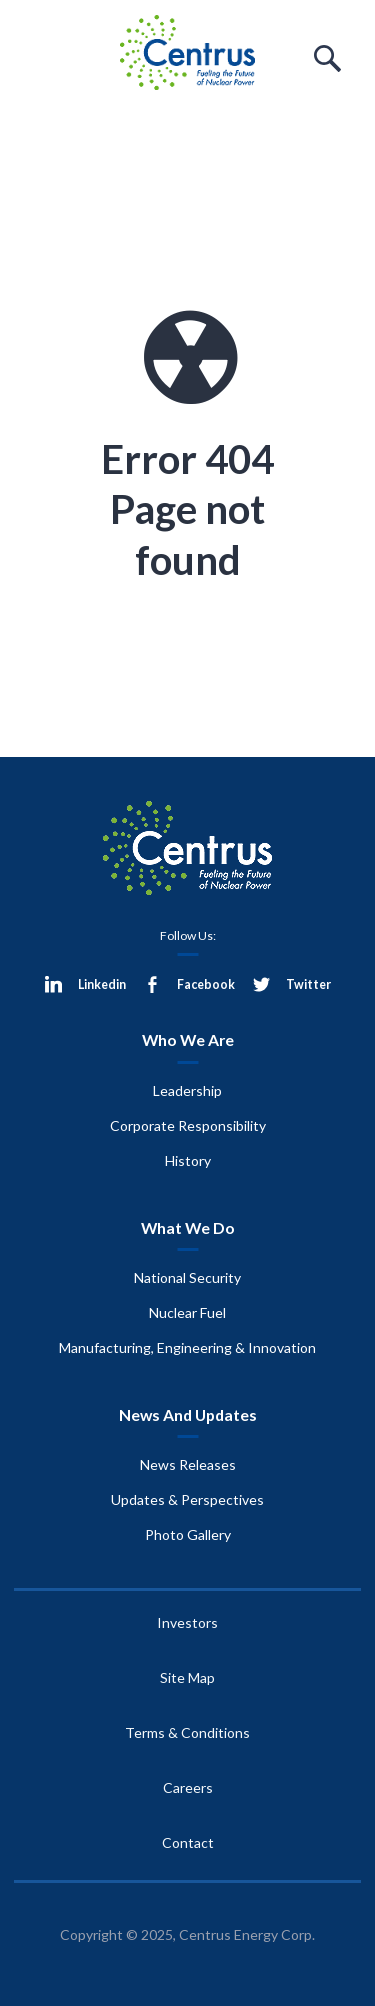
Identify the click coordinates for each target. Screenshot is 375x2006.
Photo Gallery (188, 1534)
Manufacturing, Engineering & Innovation (187, 1347)
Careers (188, 1787)
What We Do (188, 1227)
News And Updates (188, 1414)
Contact (188, 1842)
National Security (187, 1277)
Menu (47, 58)
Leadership (187, 1090)
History (188, 1160)
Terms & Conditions (187, 1732)
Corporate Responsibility (188, 1125)
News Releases (188, 1464)
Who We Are (188, 1039)
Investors (187, 1622)
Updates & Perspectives (187, 1499)
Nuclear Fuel (187, 1312)
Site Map (187, 1677)
